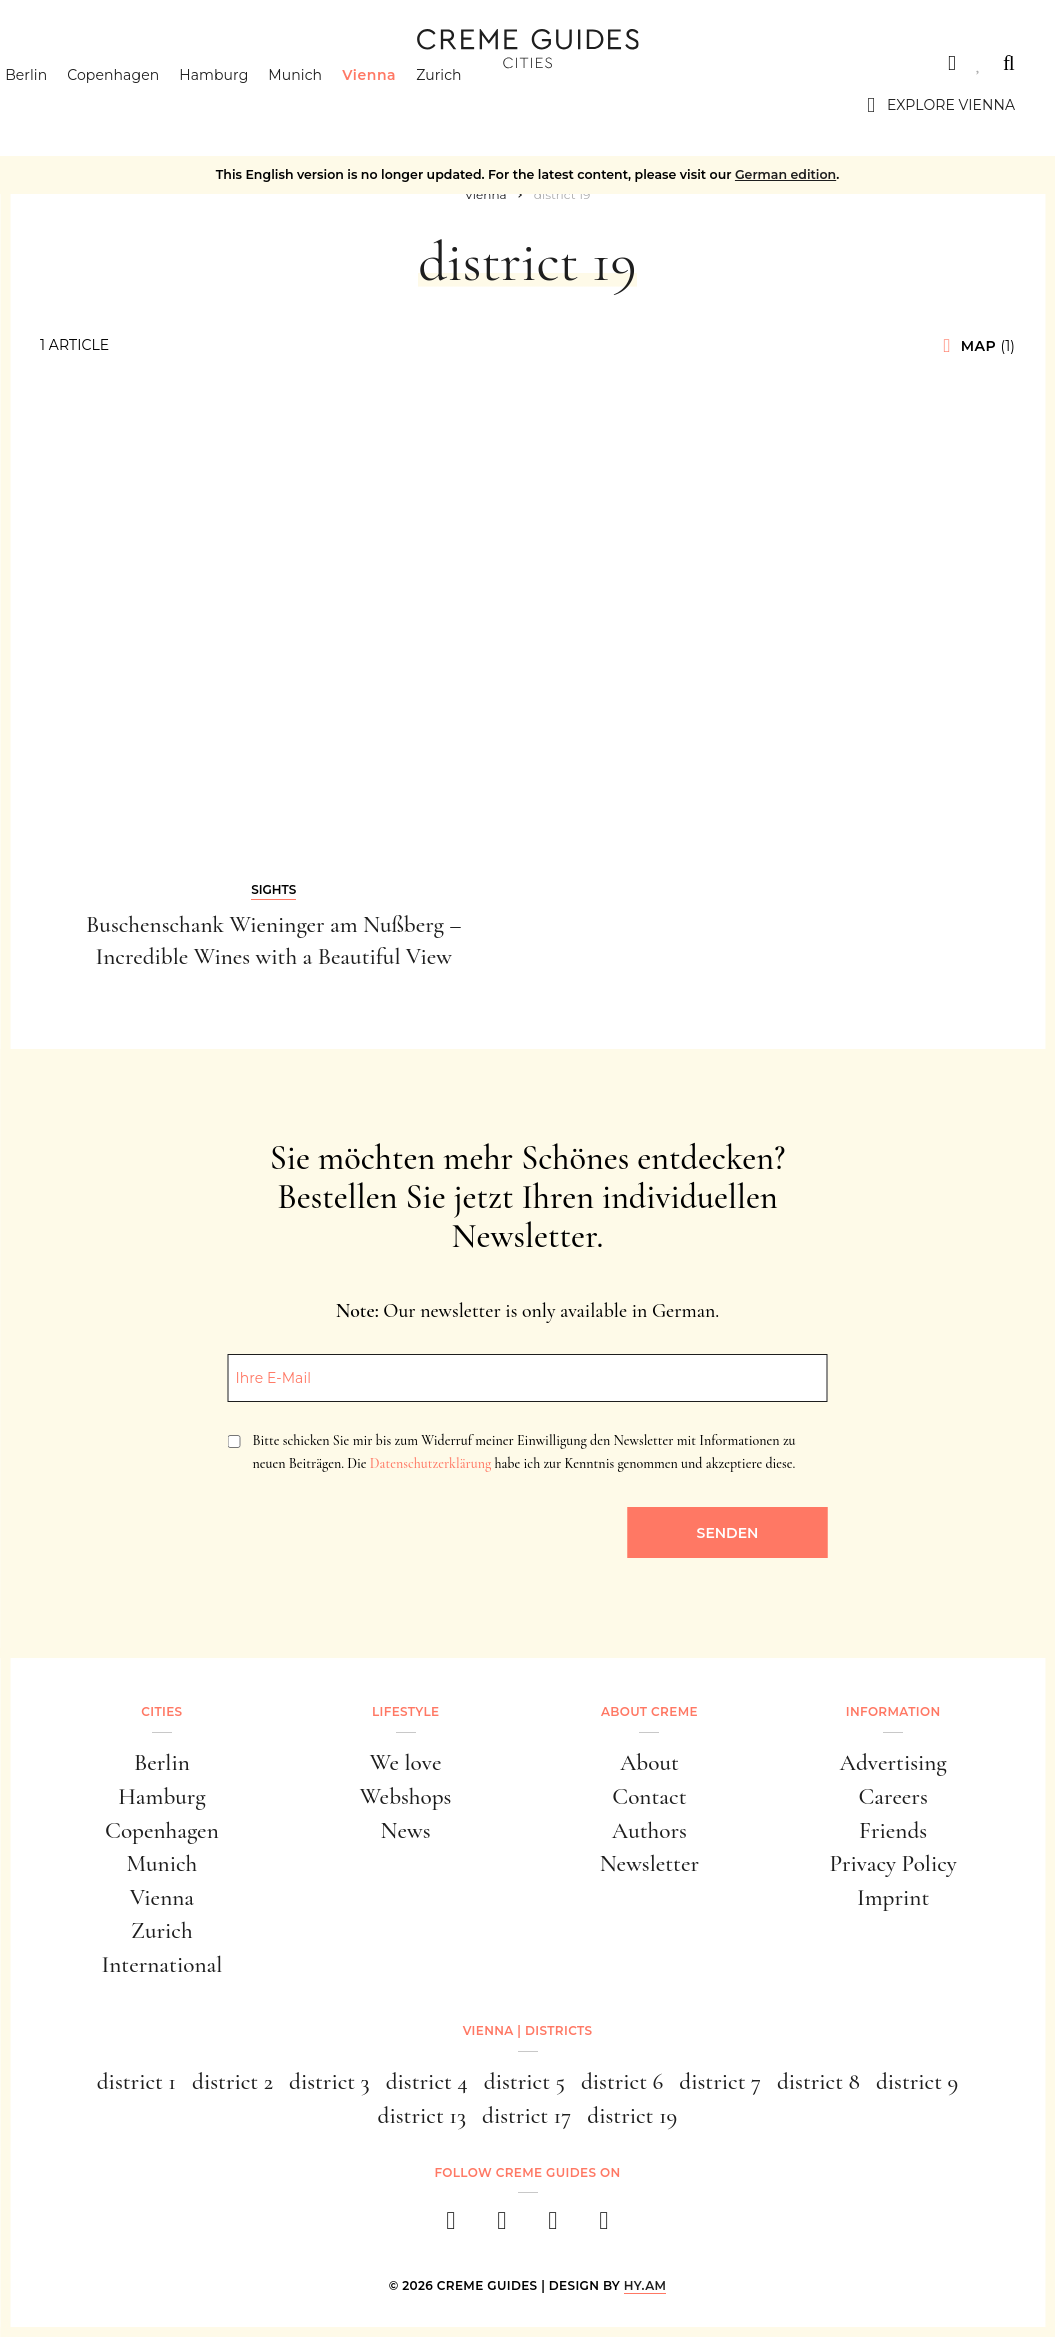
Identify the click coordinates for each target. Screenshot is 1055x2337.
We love (406, 1763)
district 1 (136, 2082)
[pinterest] (553, 2226)
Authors (649, 1831)
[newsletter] (604, 2226)
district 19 (632, 2116)
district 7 (720, 2082)
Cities (64, 63)
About (649, 1763)
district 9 (917, 2082)
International (161, 1965)
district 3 (329, 2082)
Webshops (406, 1797)
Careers (892, 1797)
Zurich (474, 105)
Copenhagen (148, 105)
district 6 (622, 2082)
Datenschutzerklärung (430, 1463)
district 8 (818, 2082)
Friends (893, 1831)
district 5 (524, 2082)
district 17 (526, 2116)
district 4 (427, 2082)
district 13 (422, 2116)
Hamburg (248, 105)
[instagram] (502, 2226)
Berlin (61, 105)
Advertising (893, 1763)
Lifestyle (405, 1711)
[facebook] (451, 2226)
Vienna (404, 105)
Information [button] (893, 1711)
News (406, 1831)
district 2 (232, 2082)
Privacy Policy (892, 1864)
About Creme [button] (649, 1711)
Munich (330, 105)
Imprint (893, 1898)
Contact (649, 1797)
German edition (785, 174)
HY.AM (645, 2285)
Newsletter (649, 1864)
